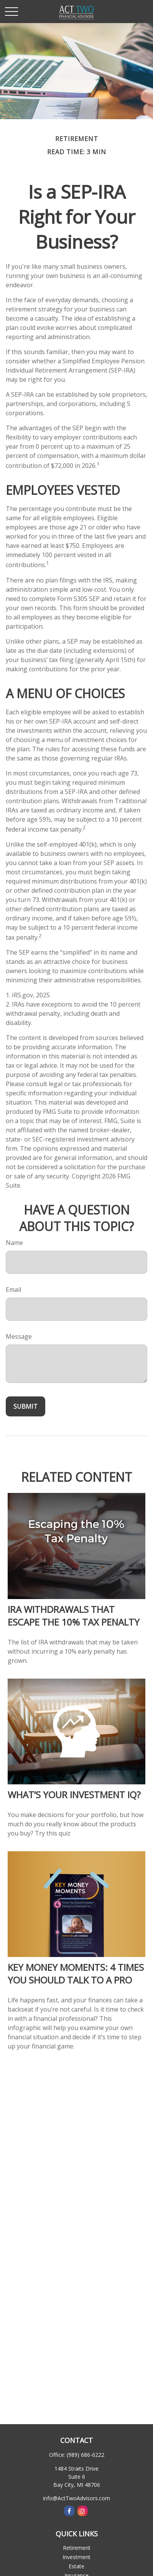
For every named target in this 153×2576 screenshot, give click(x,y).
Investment (76, 2557)
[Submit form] (25, 1406)
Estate (76, 2566)
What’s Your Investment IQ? (74, 1794)
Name (14, 1242)
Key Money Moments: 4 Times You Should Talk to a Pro (76, 1973)
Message (19, 1336)
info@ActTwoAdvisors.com (76, 2498)
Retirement (76, 2547)
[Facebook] (69, 2511)
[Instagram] (82, 2511)
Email (13, 1289)
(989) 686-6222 (85, 2454)
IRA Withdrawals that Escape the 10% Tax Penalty (74, 1615)
